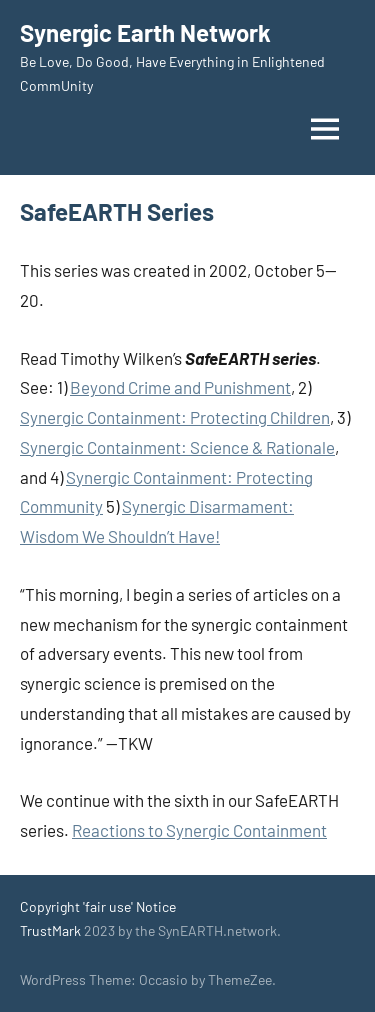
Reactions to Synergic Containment (199, 830)
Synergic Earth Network (145, 32)
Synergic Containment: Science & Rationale (177, 447)
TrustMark (50, 930)
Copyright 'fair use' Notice (98, 906)
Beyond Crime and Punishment (180, 387)
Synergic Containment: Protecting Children (175, 417)
